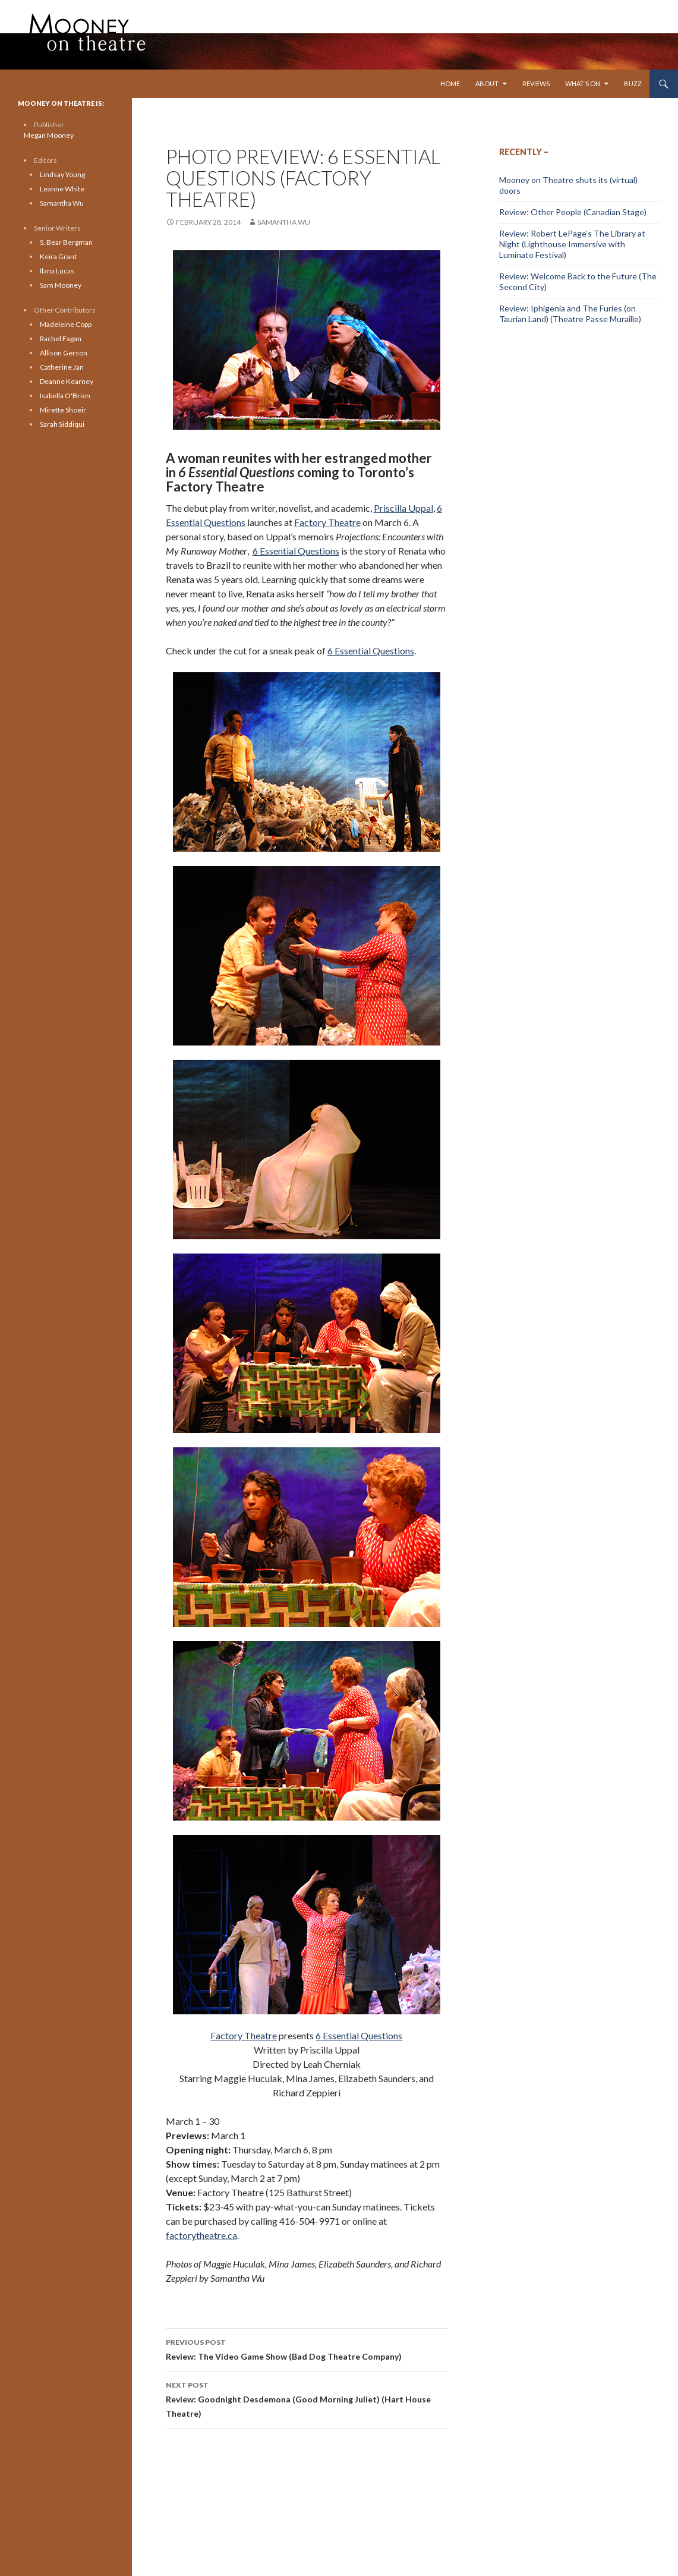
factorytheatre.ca (201, 2235)
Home (450, 83)
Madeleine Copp (66, 324)
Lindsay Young (62, 174)
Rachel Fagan (60, 338)
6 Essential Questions (296, 550)
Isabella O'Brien (65, 395)
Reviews (536, 83)
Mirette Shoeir (63, 409)
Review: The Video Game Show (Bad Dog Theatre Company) (306, 2348)
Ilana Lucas (57, 270)
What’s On (582, 83)
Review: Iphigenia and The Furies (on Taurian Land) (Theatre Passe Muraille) (570, 313)
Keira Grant (58, 256)
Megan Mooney (49, 135)
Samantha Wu (283, 222)
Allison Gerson (63, 352)
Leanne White (62, 188)
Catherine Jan (62, 367)
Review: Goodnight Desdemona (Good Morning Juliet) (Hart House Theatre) (306, 2398)
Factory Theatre (327, 522)
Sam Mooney (60, 285)
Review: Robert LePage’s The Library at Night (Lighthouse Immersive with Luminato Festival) (572, 244)
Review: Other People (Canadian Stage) (573, 212)
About (487, 83)
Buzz (633, 83)
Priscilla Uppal (403, 508)
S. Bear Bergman (66, 242)
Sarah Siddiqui (62, 424)
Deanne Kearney (66, 381)
